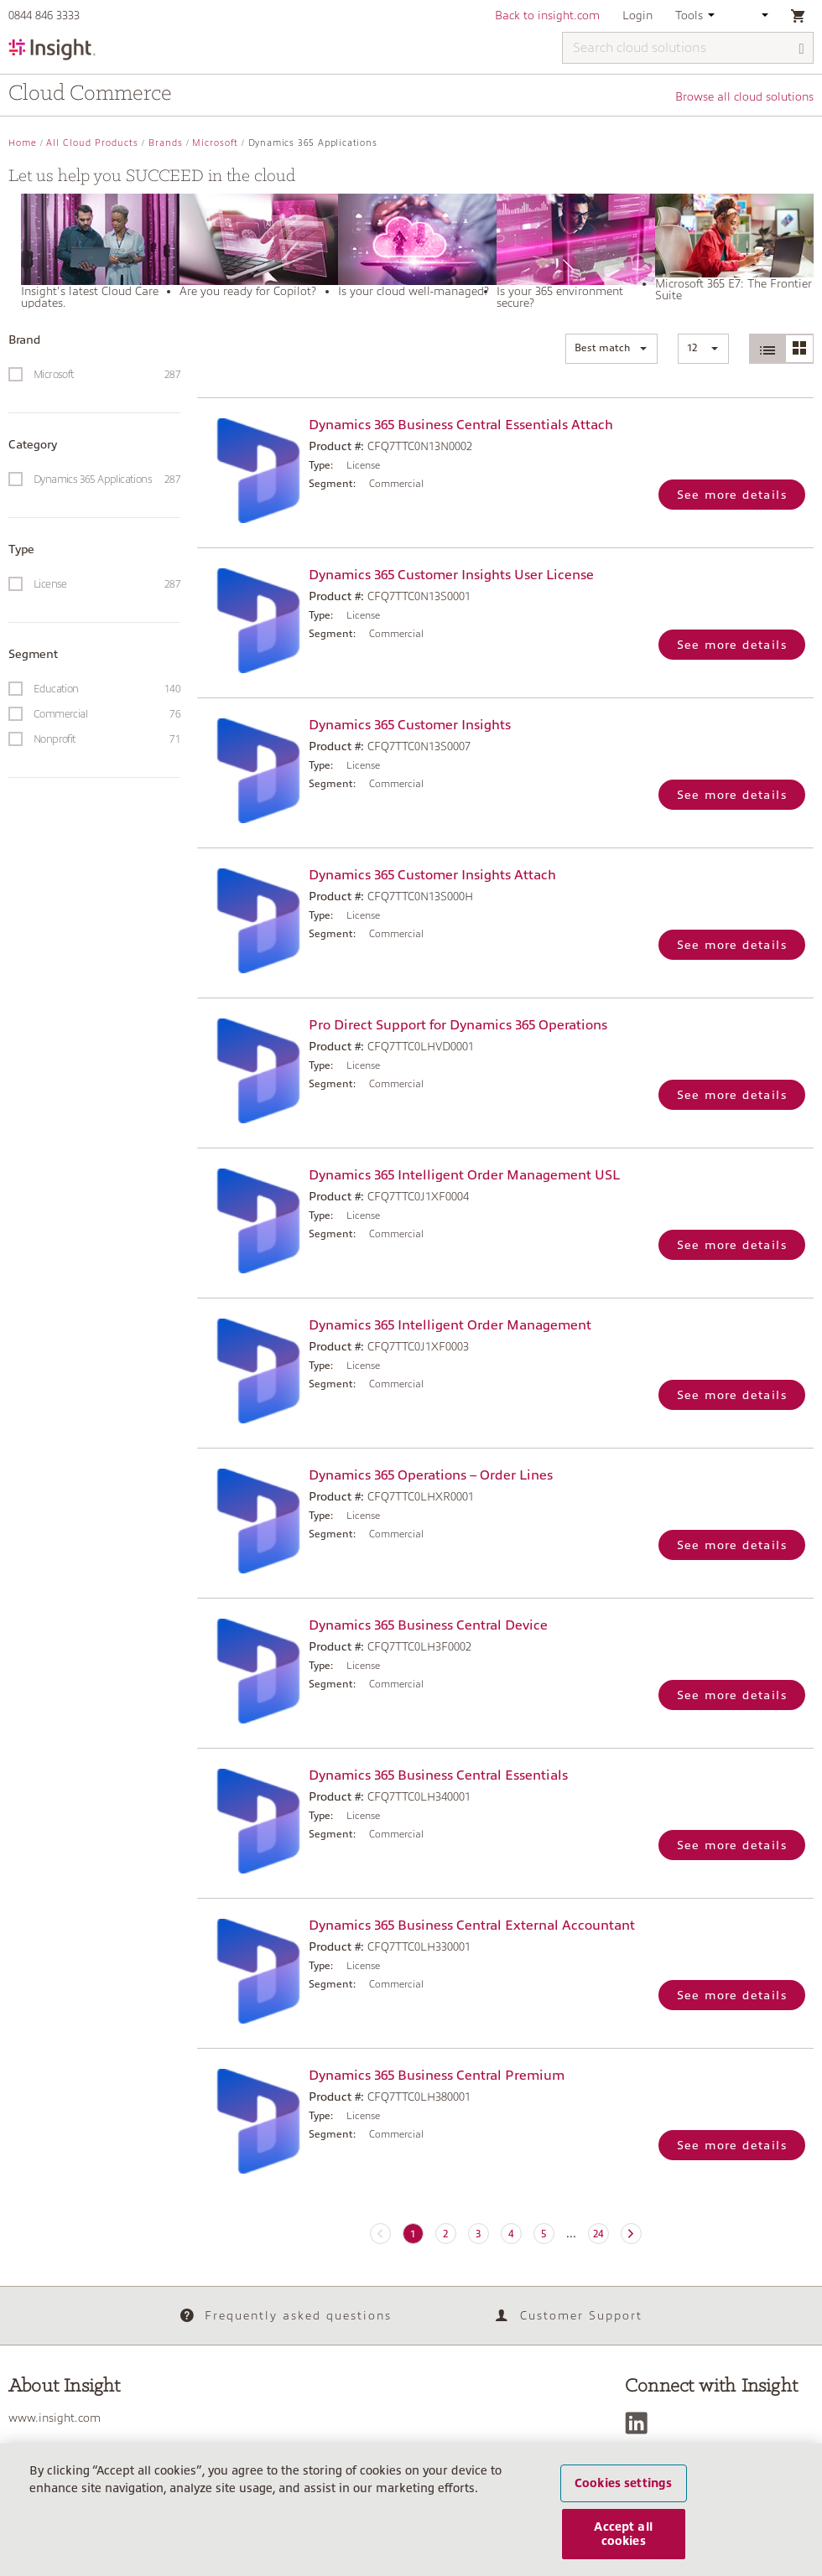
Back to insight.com (547, 15)
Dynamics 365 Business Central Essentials (438, 1775)
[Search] (802, 49)
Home (22, 142)
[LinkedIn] (640, 2423)
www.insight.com (54, 2417)
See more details (732, 494)
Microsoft (215, 142)
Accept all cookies (623, 2543)
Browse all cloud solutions (744, 96)
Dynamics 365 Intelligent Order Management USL (464, 1175)
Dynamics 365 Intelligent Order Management (450, 1325)
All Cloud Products (92, 142)
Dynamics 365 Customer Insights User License (451, 575)
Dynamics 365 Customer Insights (410, 725)
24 (598, 2234)
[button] (611, 349)
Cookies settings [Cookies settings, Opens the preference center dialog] (623, 2492)
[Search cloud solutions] (688, 48)
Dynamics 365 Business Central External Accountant (472, 1925)
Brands (165, 142)
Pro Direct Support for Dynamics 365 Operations (458, 1025)
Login (637, 15)
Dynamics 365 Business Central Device (428, 1625)
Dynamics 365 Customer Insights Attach (432, 875)
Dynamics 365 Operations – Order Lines (431, 1475)
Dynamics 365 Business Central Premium (436, 2075)
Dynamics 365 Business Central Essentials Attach (461, 425)
